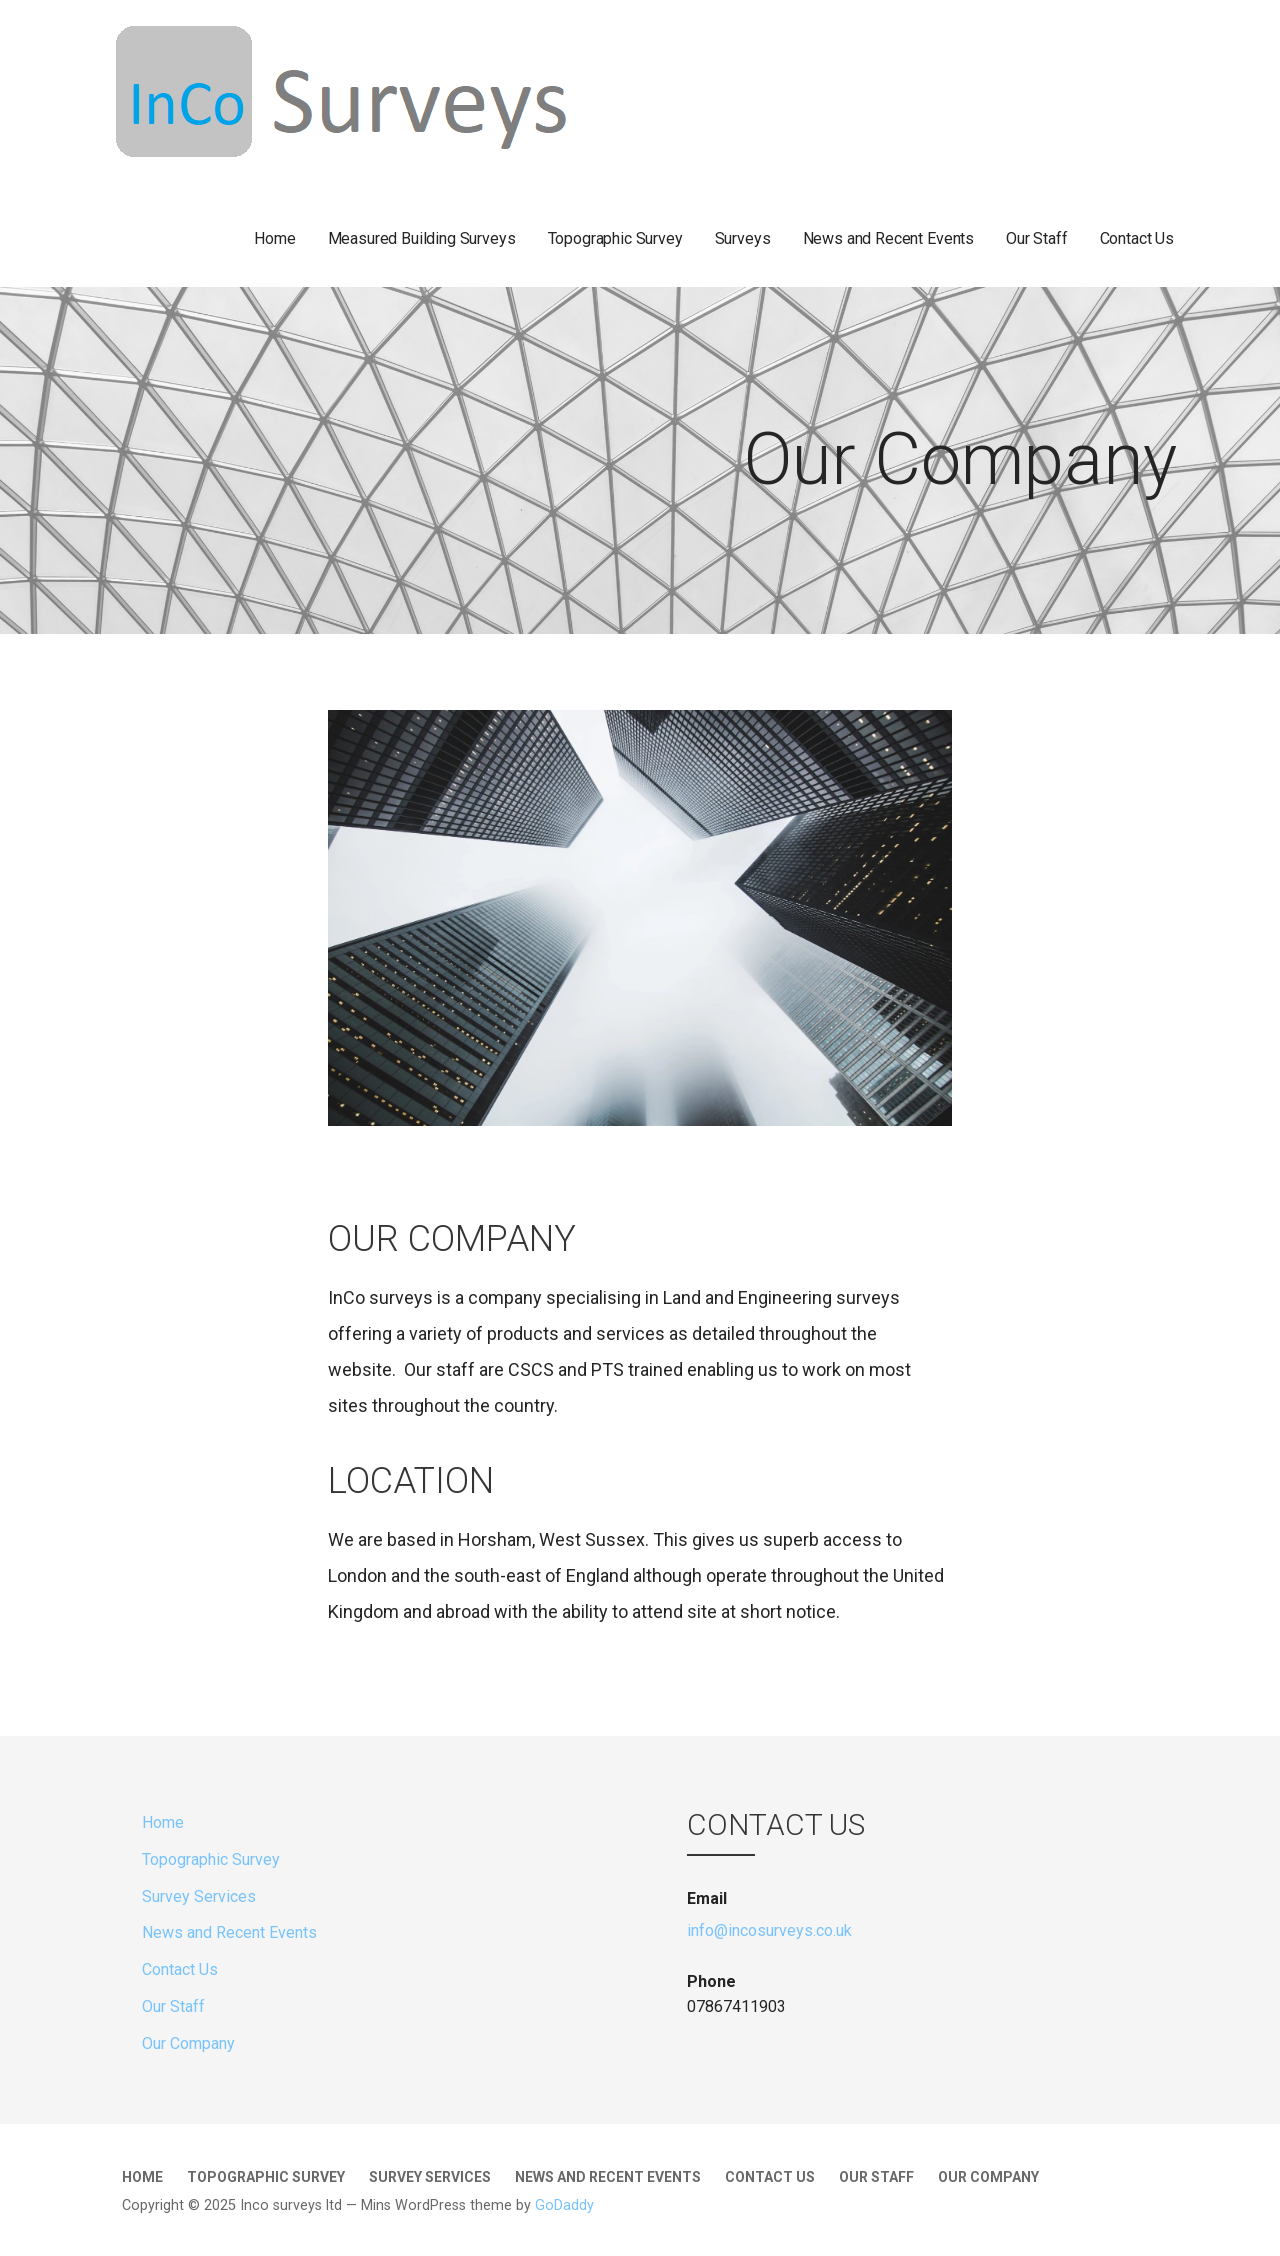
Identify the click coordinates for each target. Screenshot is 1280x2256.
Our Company (188, 2043)
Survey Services (199, 1896)
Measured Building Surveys (422, 238)
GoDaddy (564, 2205)
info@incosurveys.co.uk (769, 1930)
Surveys (743, 238)
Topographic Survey (615, 238)
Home (274, 238)
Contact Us (1137, 238)
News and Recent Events (888, 238)
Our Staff (1037, 238)
